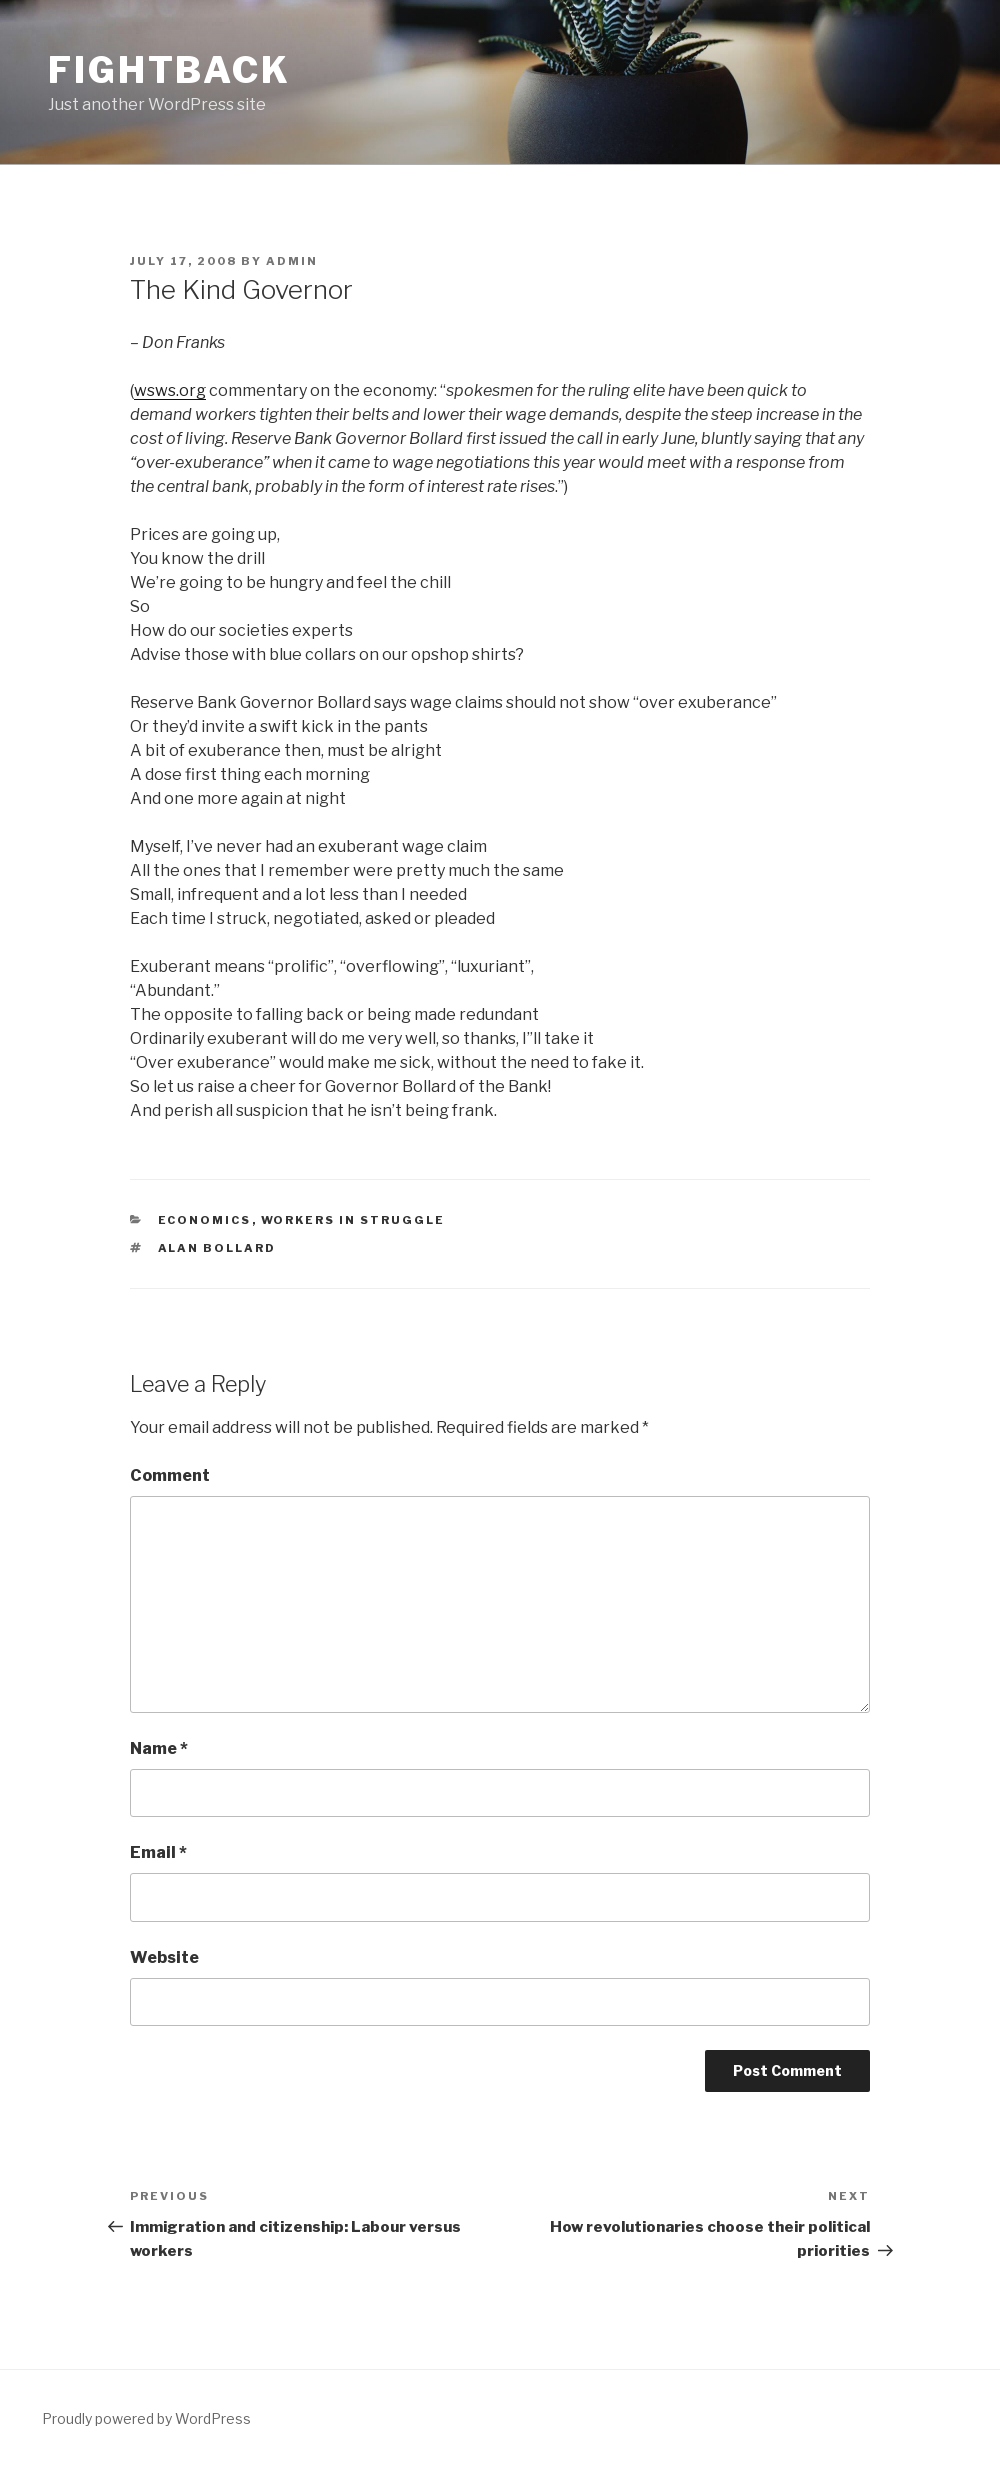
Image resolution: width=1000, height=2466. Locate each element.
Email (158, 1852)
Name (159, 1748)
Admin (292, 261)
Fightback (169, 70)
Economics (205, 1220)
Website (164, 1957)
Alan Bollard (217, 1248)
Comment (170, 1475)
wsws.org (170, 390)
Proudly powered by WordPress (146, 2418)
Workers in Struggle (353, 1220)
